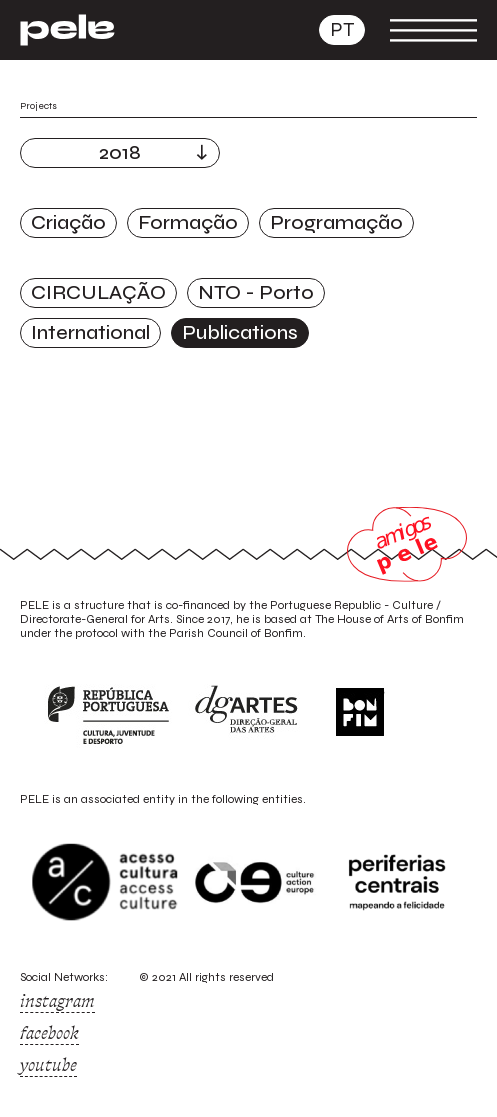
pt (342, 29)
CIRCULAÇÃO (98, 292)
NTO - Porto (256, 292)
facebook (49, 1033)
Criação (68, 222)
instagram (57, 1001)
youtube (48, 1065)
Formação (188, 222)
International (90, 332)
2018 (120, 152)
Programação (336, 222)
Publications (240, 332)
